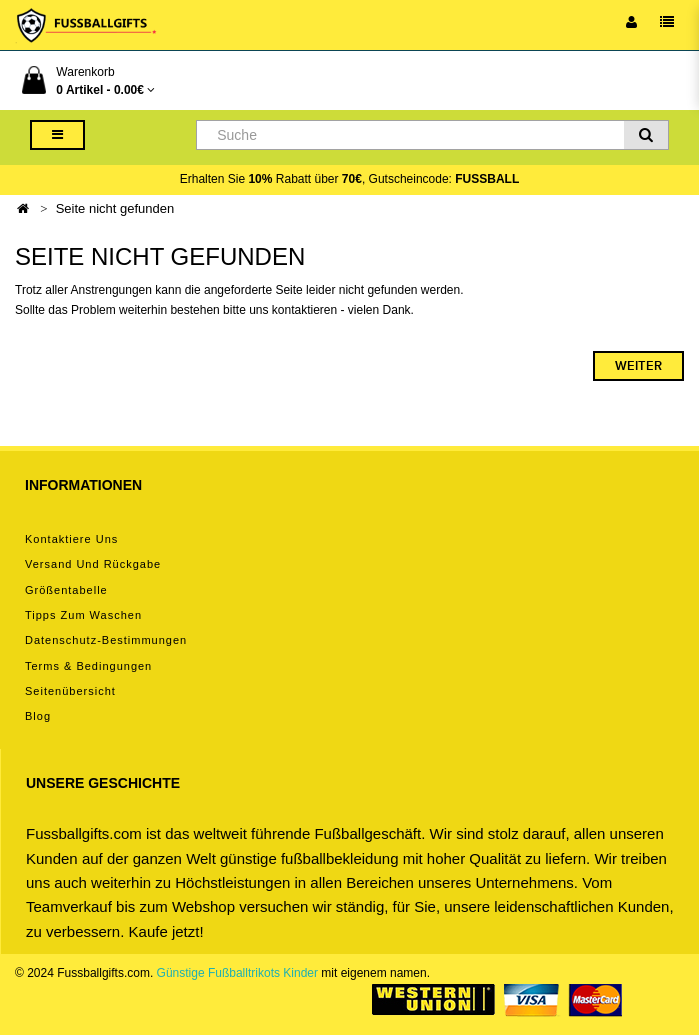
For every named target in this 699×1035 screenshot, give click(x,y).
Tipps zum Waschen (83, 615)
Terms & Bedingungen (88, 666)
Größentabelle (66, 590)
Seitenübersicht (70, 691)
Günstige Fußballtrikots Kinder (237, 973)
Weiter (638, 366)
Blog (38, 716)
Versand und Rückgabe (93, 564)
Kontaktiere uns (71, 539)
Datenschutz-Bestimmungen (106, 640)
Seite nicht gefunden (115, 208)
